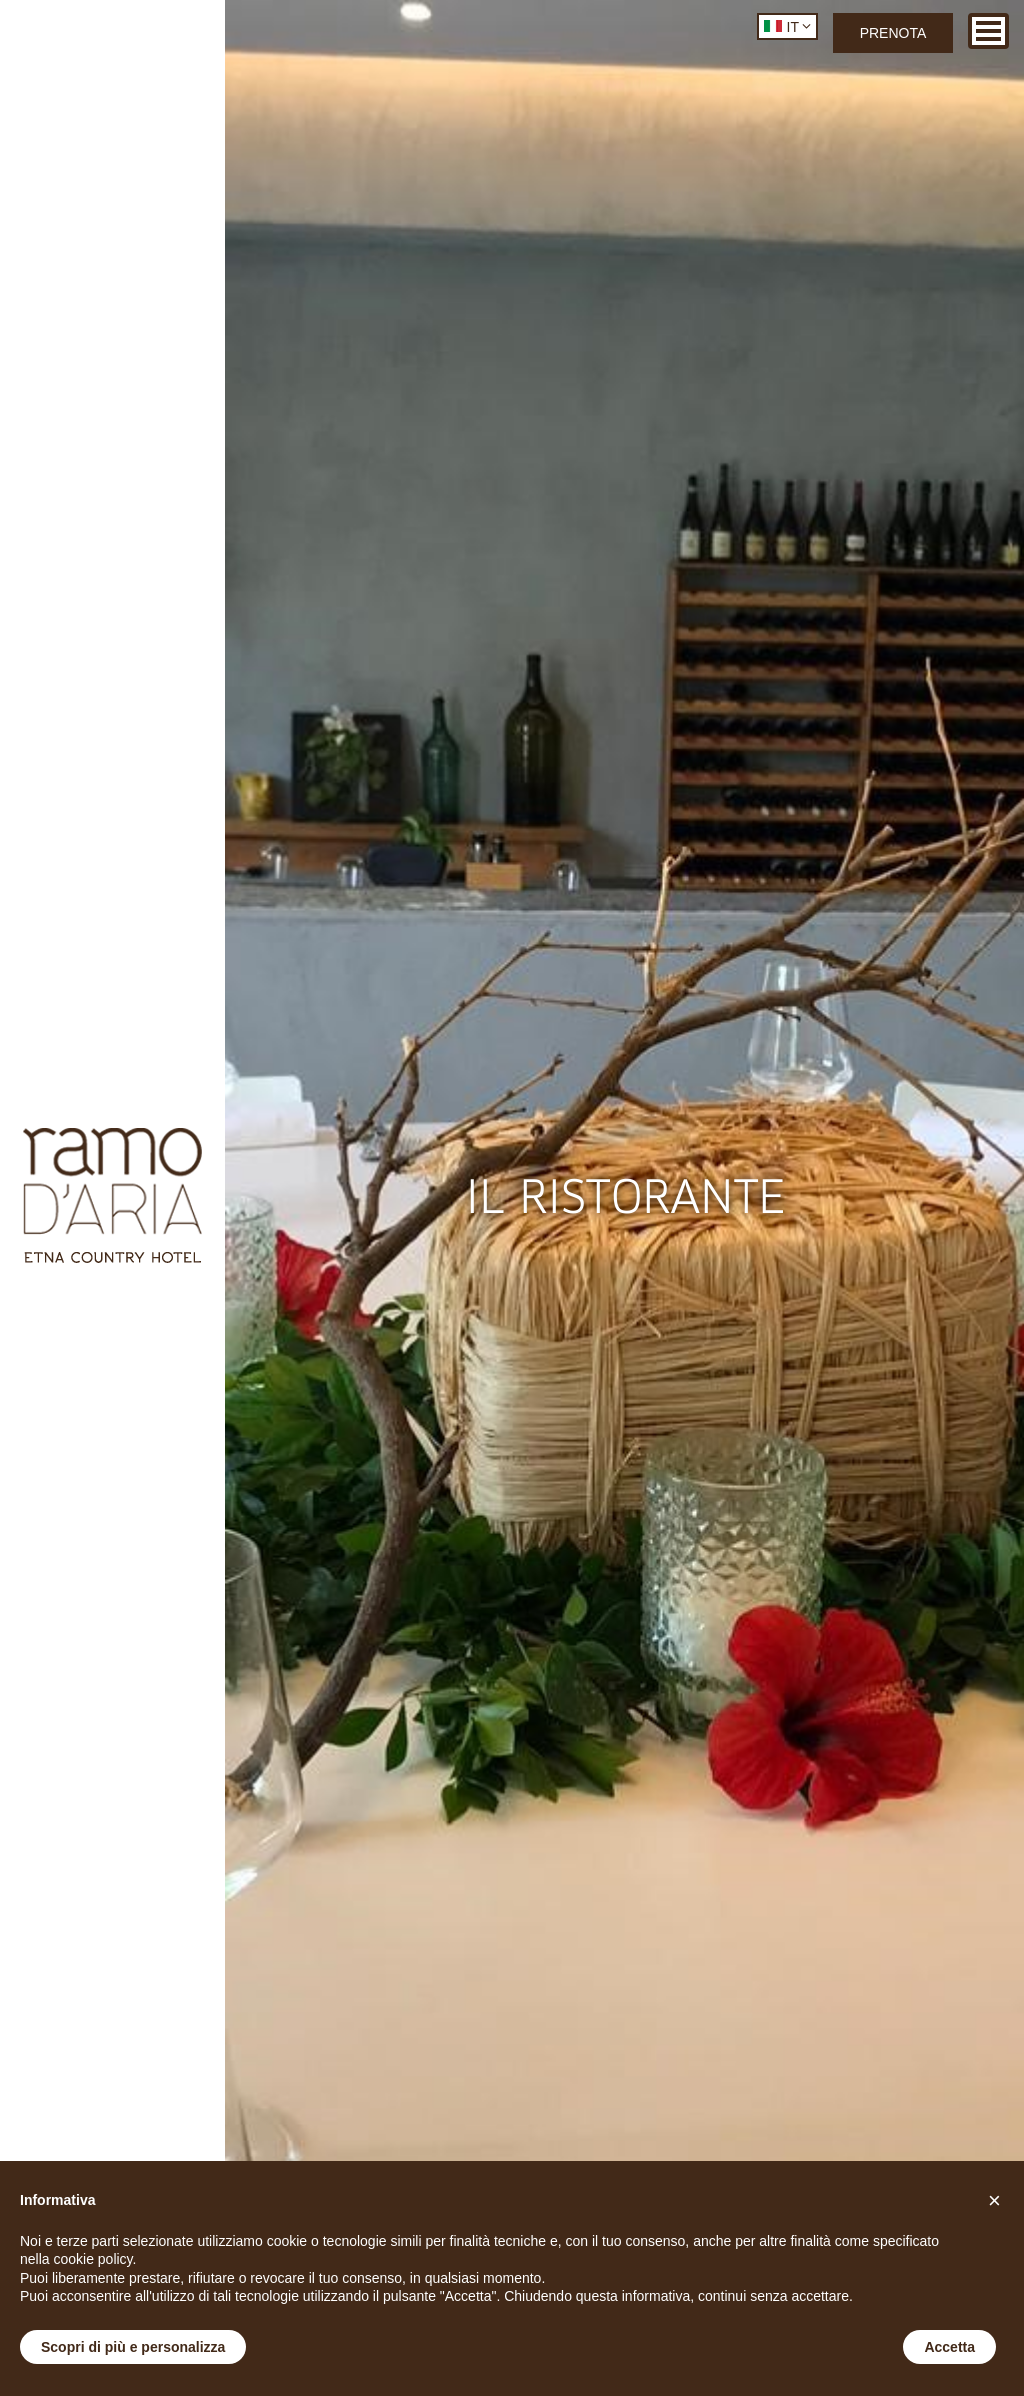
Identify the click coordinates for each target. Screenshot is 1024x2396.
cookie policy (92, 2259)
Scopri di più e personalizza (133, 2347)
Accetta (949, 2347)
